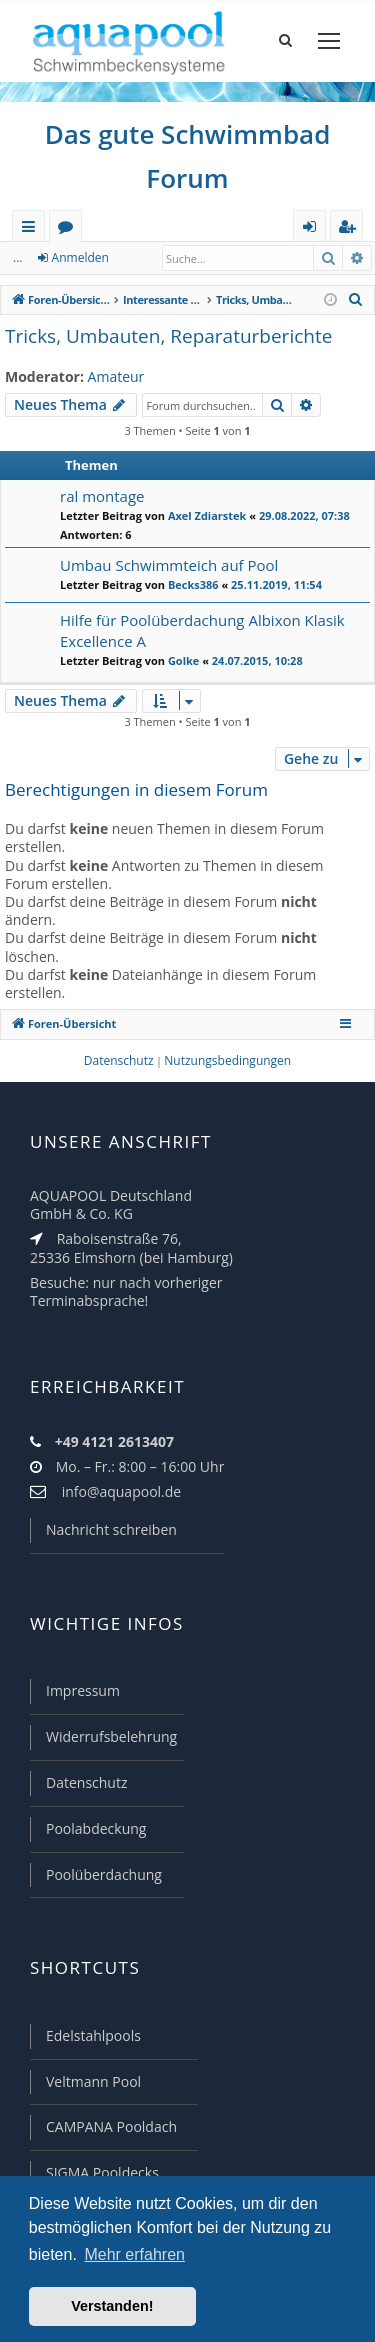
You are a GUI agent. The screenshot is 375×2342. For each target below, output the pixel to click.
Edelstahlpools (93, 2035)
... (17, 257)
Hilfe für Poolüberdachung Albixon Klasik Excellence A (202, 630)
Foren (69, 229)
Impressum (83, 1690)
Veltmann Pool (93, 2081)
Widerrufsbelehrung (111, 1736)
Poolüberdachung (104, 1874)
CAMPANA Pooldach (111, 2126)
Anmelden (80, 257)
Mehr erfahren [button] (134, 2254)
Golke (183, 660)
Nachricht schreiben (111, 1529)
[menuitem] (356, 300)
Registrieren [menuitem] (351, 229)
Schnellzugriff (32, 229)
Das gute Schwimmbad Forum (188, 156)
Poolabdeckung (96, 1828)
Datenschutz (86, 1782)
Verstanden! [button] (112, 2306)
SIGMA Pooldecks (102, 2172)
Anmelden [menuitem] (315, 229)
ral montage (102, 496)
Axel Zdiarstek (207, 515)
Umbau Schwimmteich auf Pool (169, 565)
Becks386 (193, 584)
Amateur (116, 377)
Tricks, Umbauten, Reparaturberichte (168, 336)
